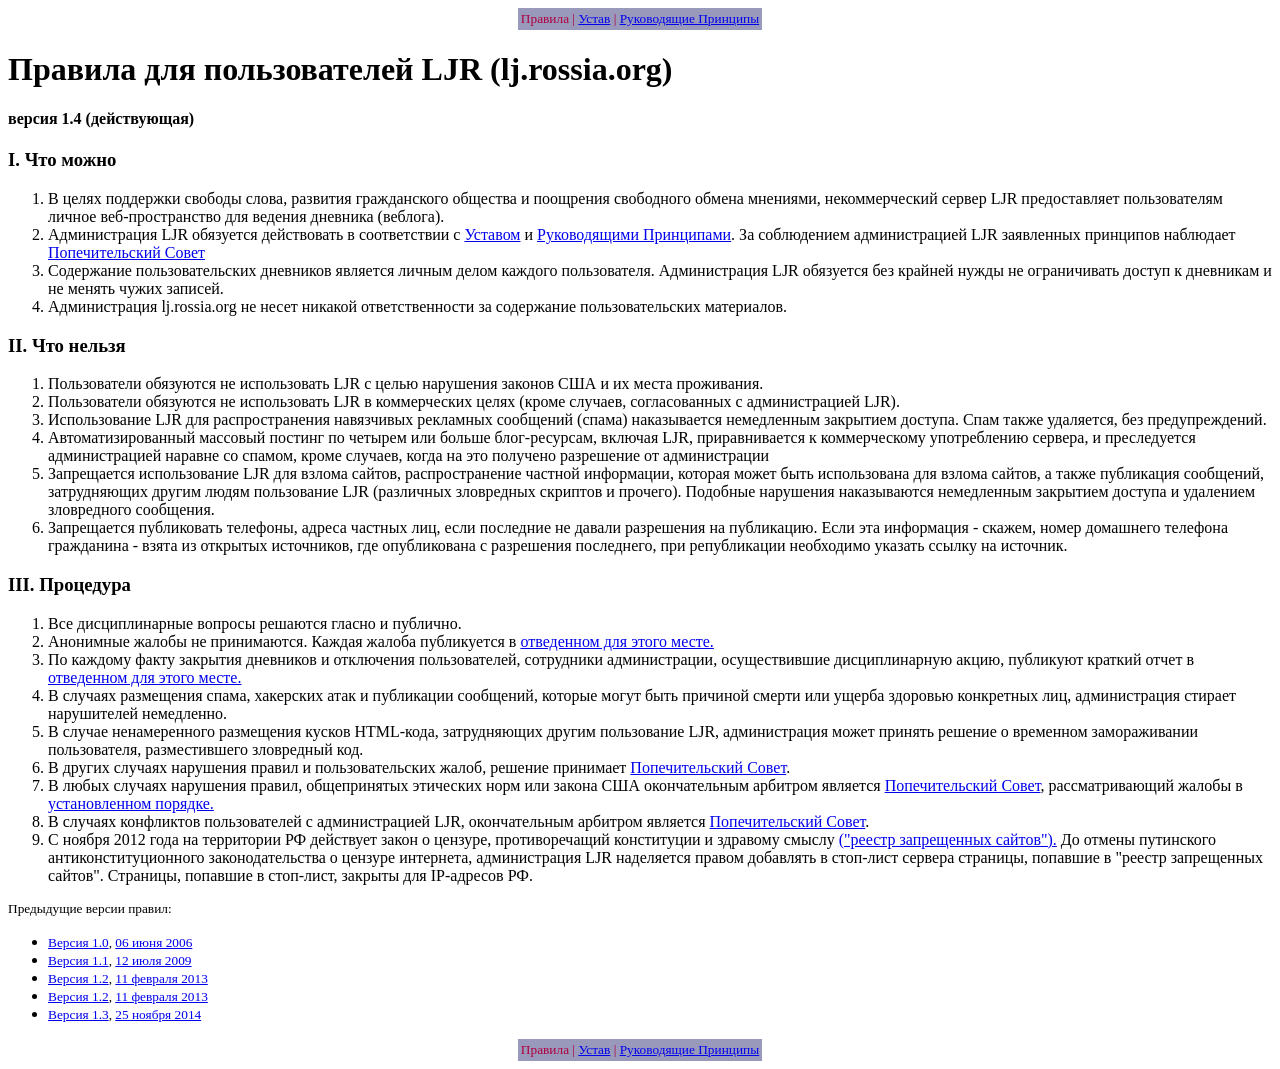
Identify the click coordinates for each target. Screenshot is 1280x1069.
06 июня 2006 (153, 942)
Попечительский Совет (126, 252)
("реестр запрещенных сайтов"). (948, 839)
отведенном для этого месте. (616, 641)
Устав (594, 18)
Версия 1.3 (78, 1014)
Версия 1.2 (78, 978)
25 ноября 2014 (158, 1014)
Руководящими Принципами (634, 234)
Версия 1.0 (78, 942)
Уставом (492, 234)
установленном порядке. (131, 803)
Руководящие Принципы (689, 18)
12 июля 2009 (153, 960)
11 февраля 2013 (161, 978)
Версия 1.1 (78, 960)
